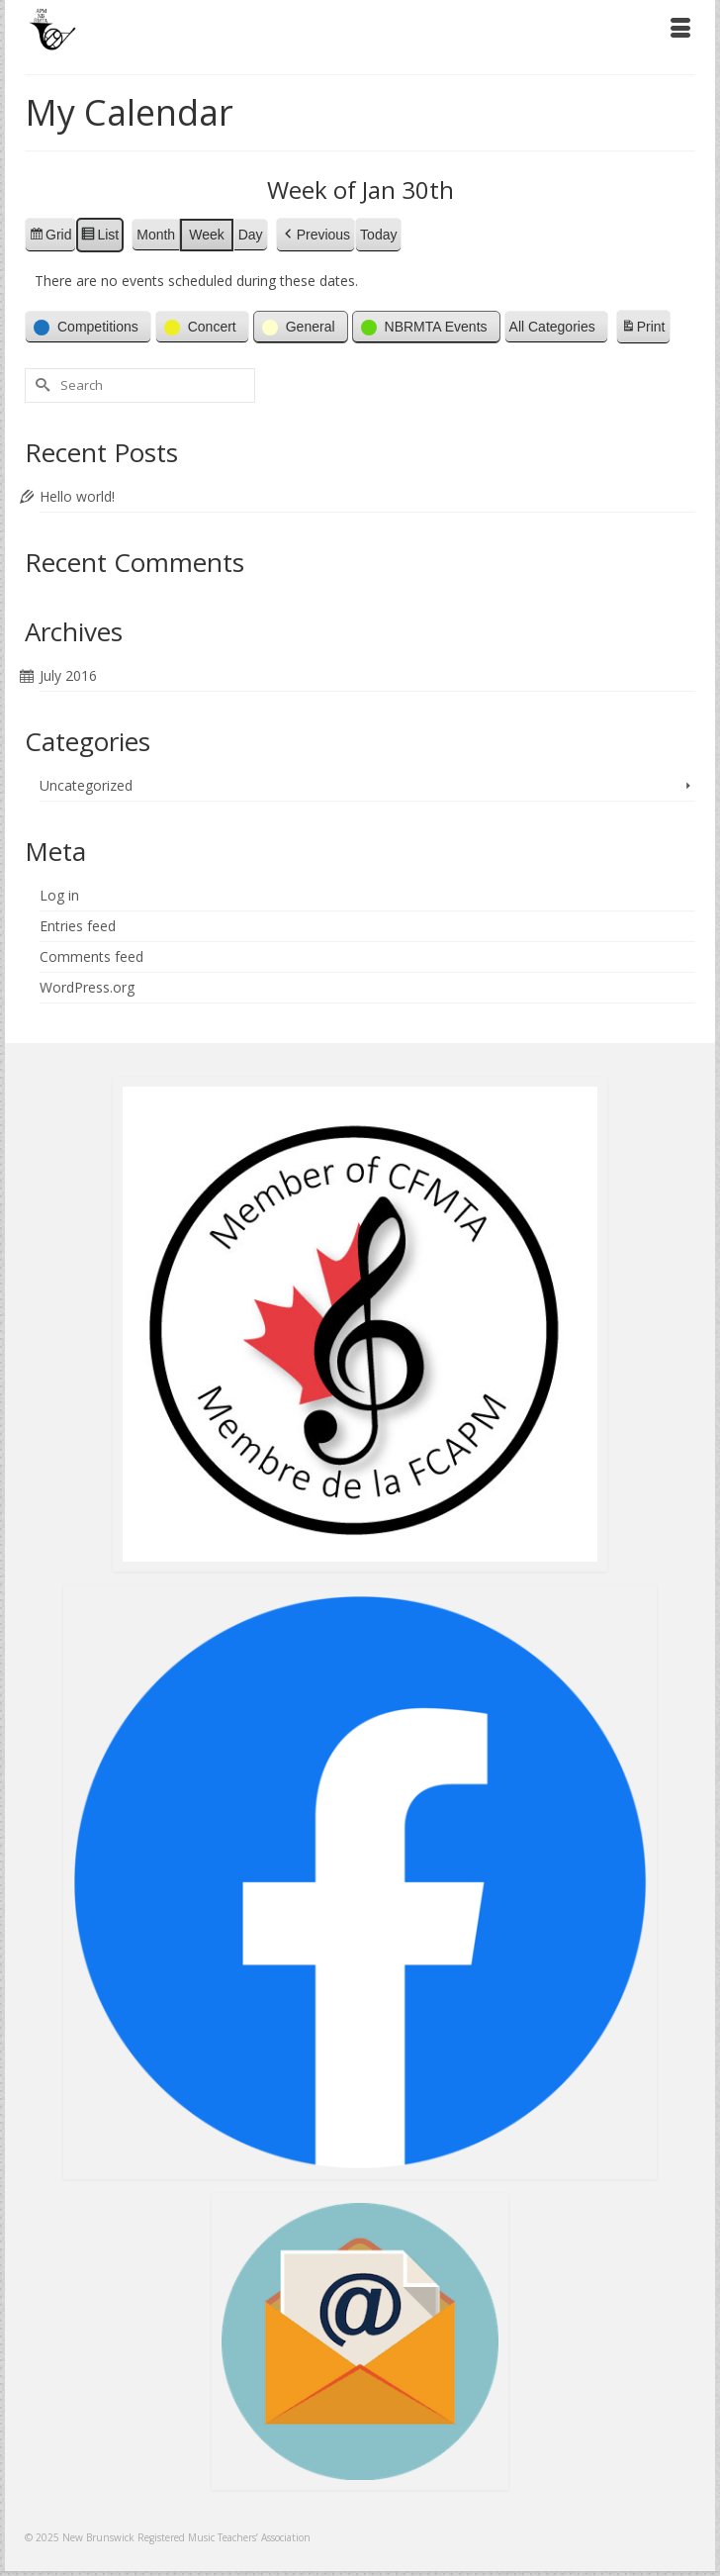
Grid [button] (50, 237)
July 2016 (68, 675)
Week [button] (207, 234)
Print (643, 329)
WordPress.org (87, 987)
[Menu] (680, 29)
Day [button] (250, 234)
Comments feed (91, 956)
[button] (315, 235)
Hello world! (77, 496)
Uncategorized (86, 785)
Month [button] (155, 234)
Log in (59, 895)
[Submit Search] (39, 385)
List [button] (99, 237)
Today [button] (378, 234)
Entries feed (78, 925)
